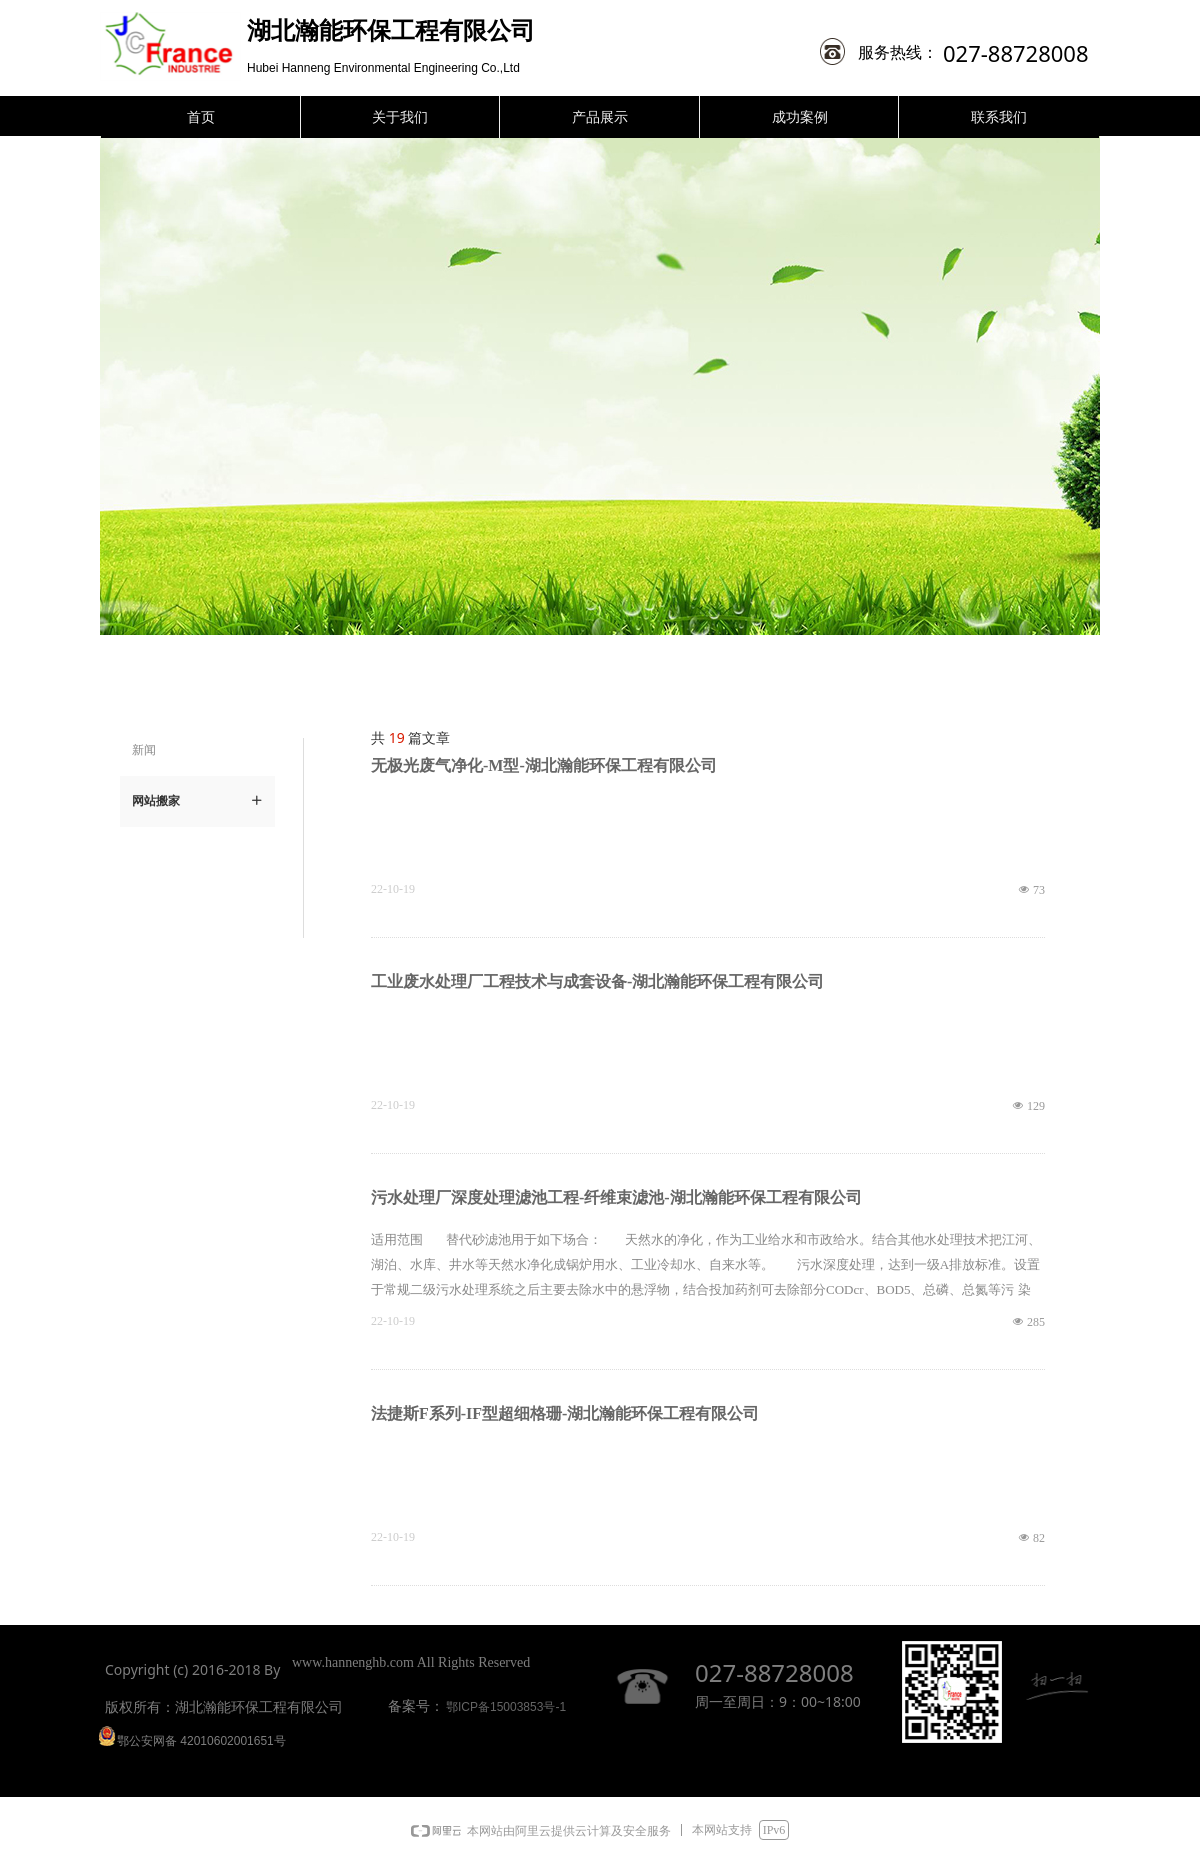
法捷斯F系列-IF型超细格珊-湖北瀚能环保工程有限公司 (565, 1413)
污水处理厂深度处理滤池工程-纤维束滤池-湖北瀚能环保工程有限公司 (616, 1197)
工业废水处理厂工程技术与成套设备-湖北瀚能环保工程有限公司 (597, 981)
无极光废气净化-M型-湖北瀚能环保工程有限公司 (544, 765)
